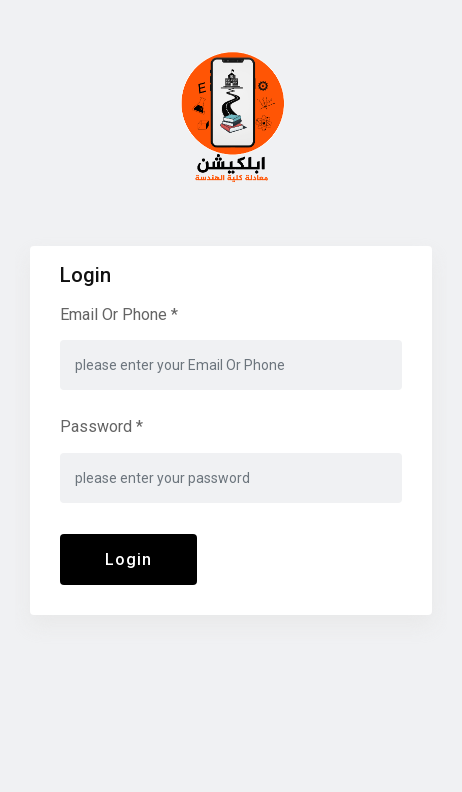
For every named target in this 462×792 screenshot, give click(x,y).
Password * (101, 426)
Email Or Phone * (119, 314)
